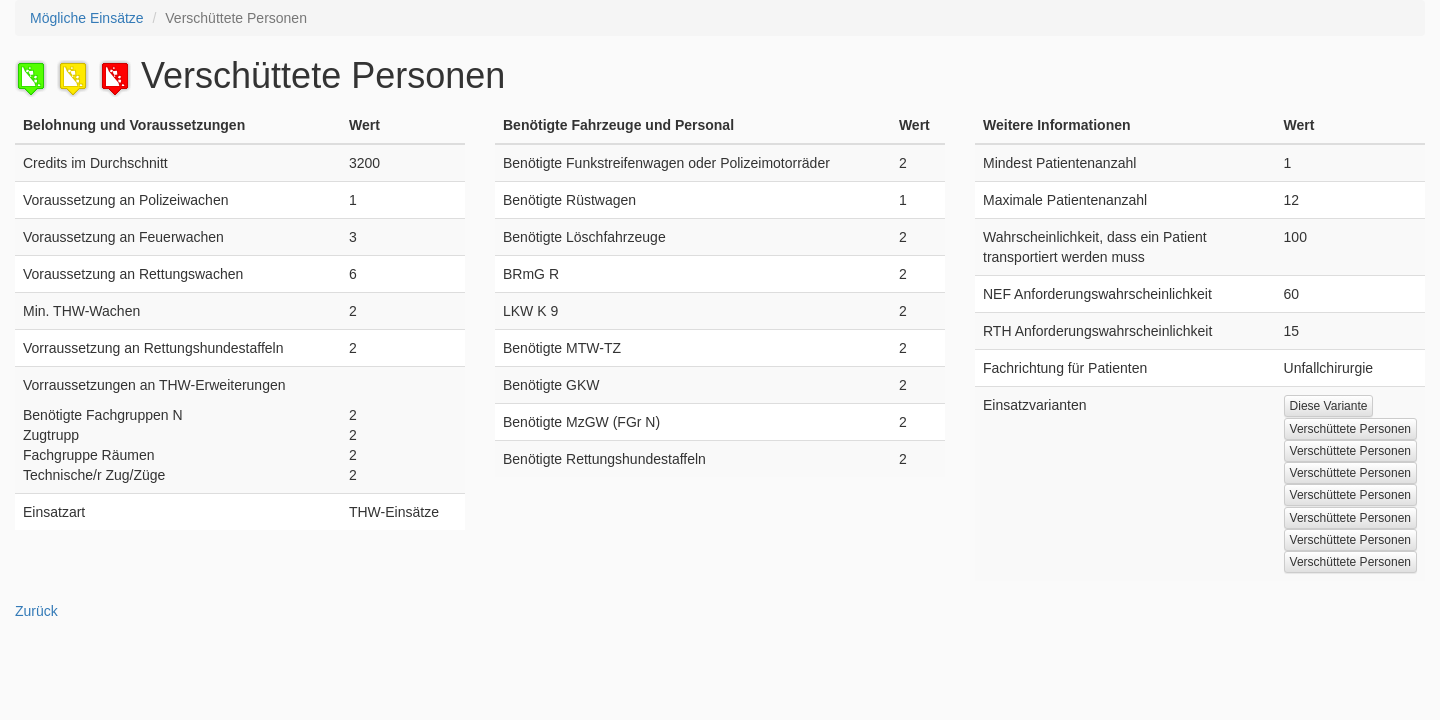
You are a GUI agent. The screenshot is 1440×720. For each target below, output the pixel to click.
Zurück (36, 611)
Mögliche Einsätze (87, 18)
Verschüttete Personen (1350, 429)
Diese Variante (1329, 406)
